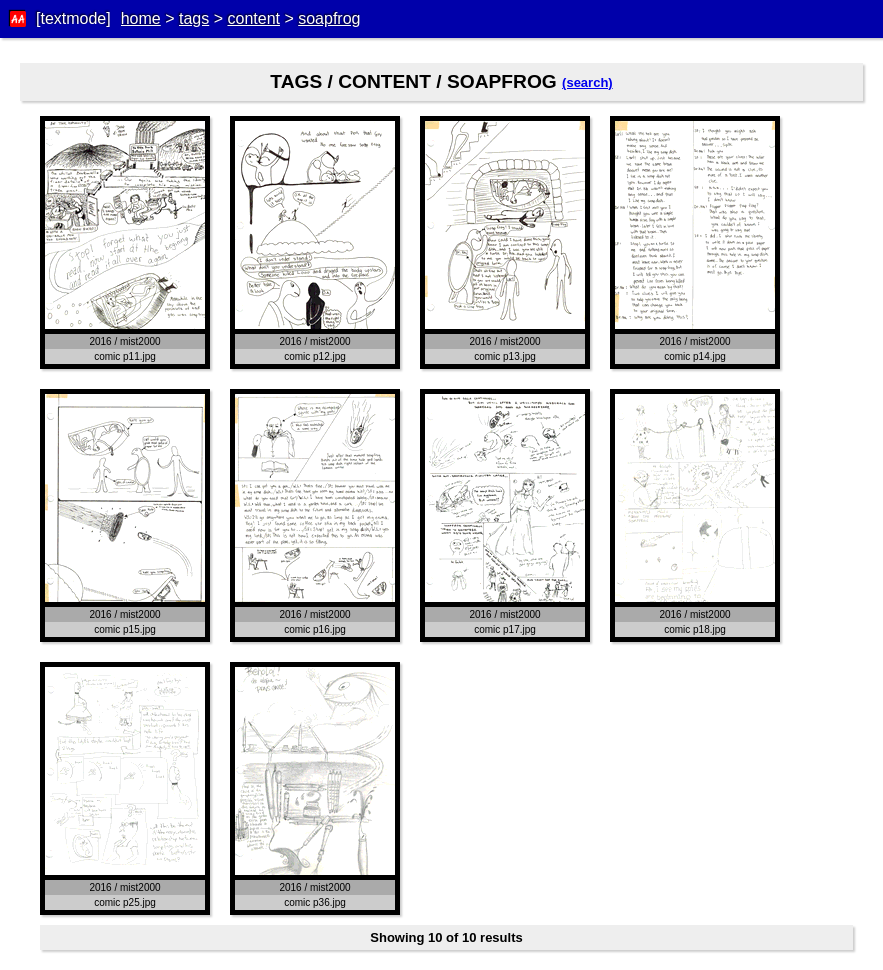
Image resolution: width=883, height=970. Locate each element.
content (253, 18)
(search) (587, 82)
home (141, 18)
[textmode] (73, 18)
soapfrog (329, 18)
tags (194, 18)
